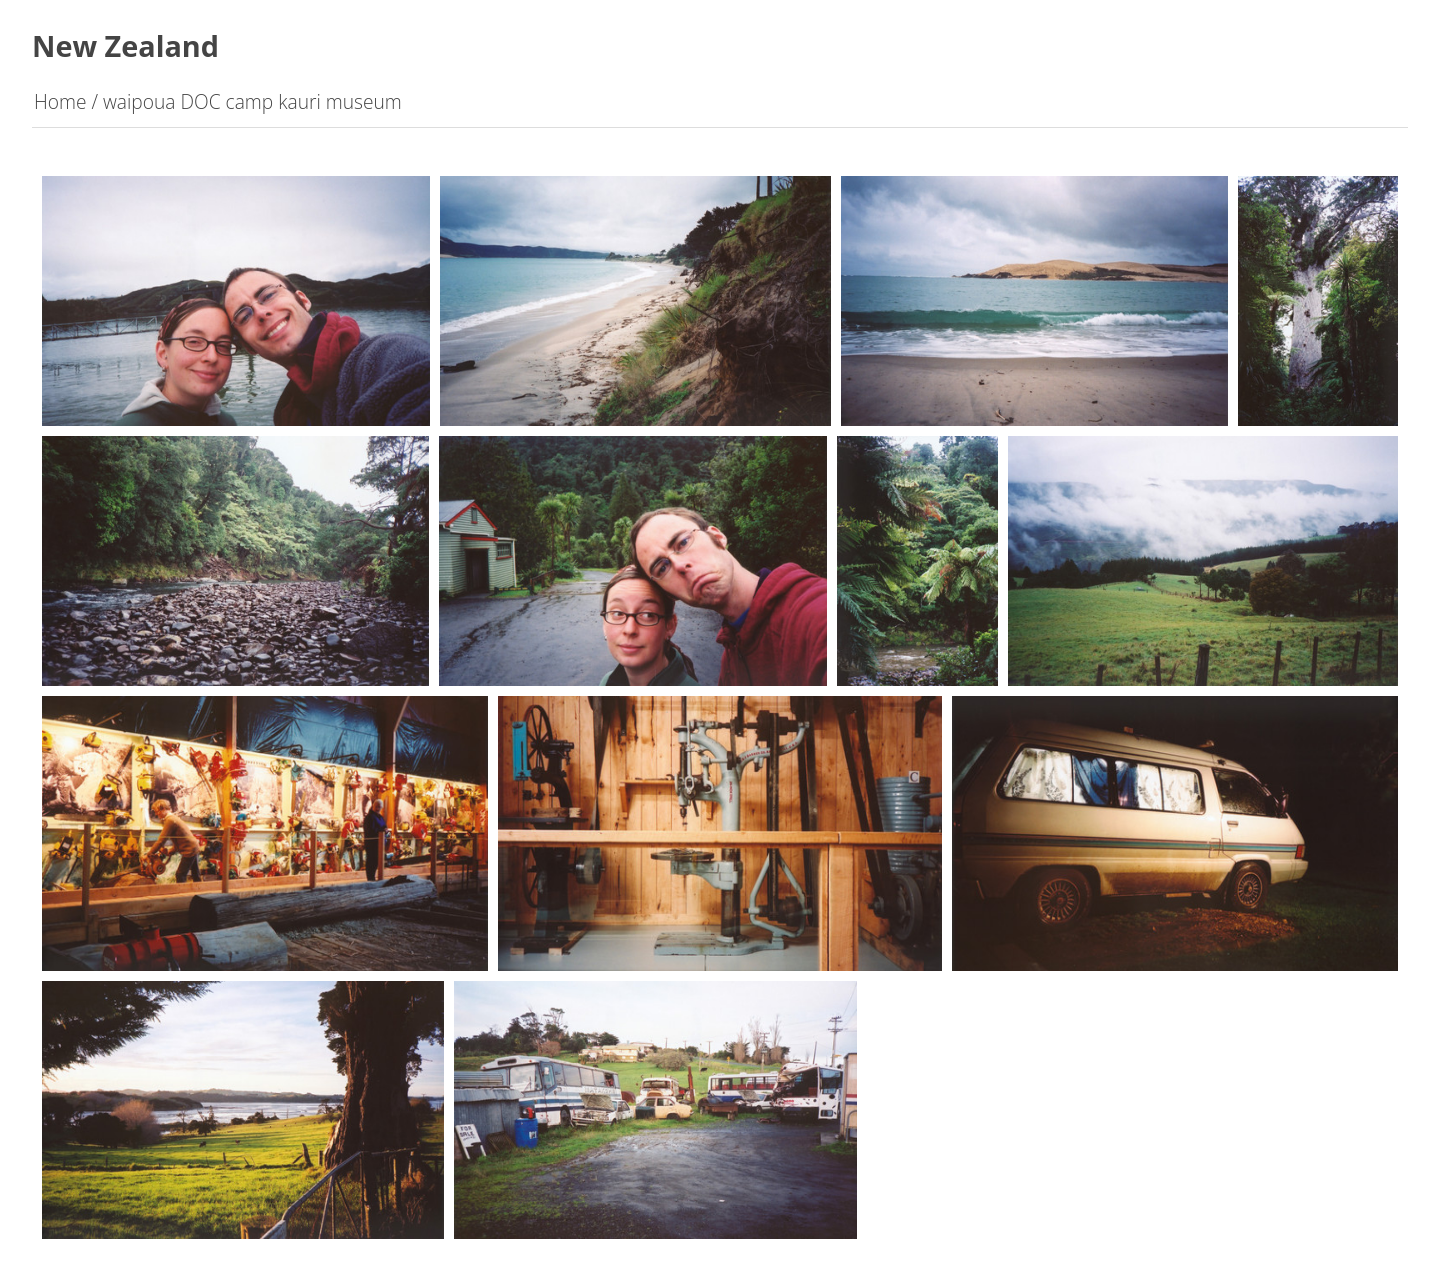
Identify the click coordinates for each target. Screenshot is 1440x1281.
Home (60, 101)
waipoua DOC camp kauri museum (252, 101)
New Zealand (125, 45)
